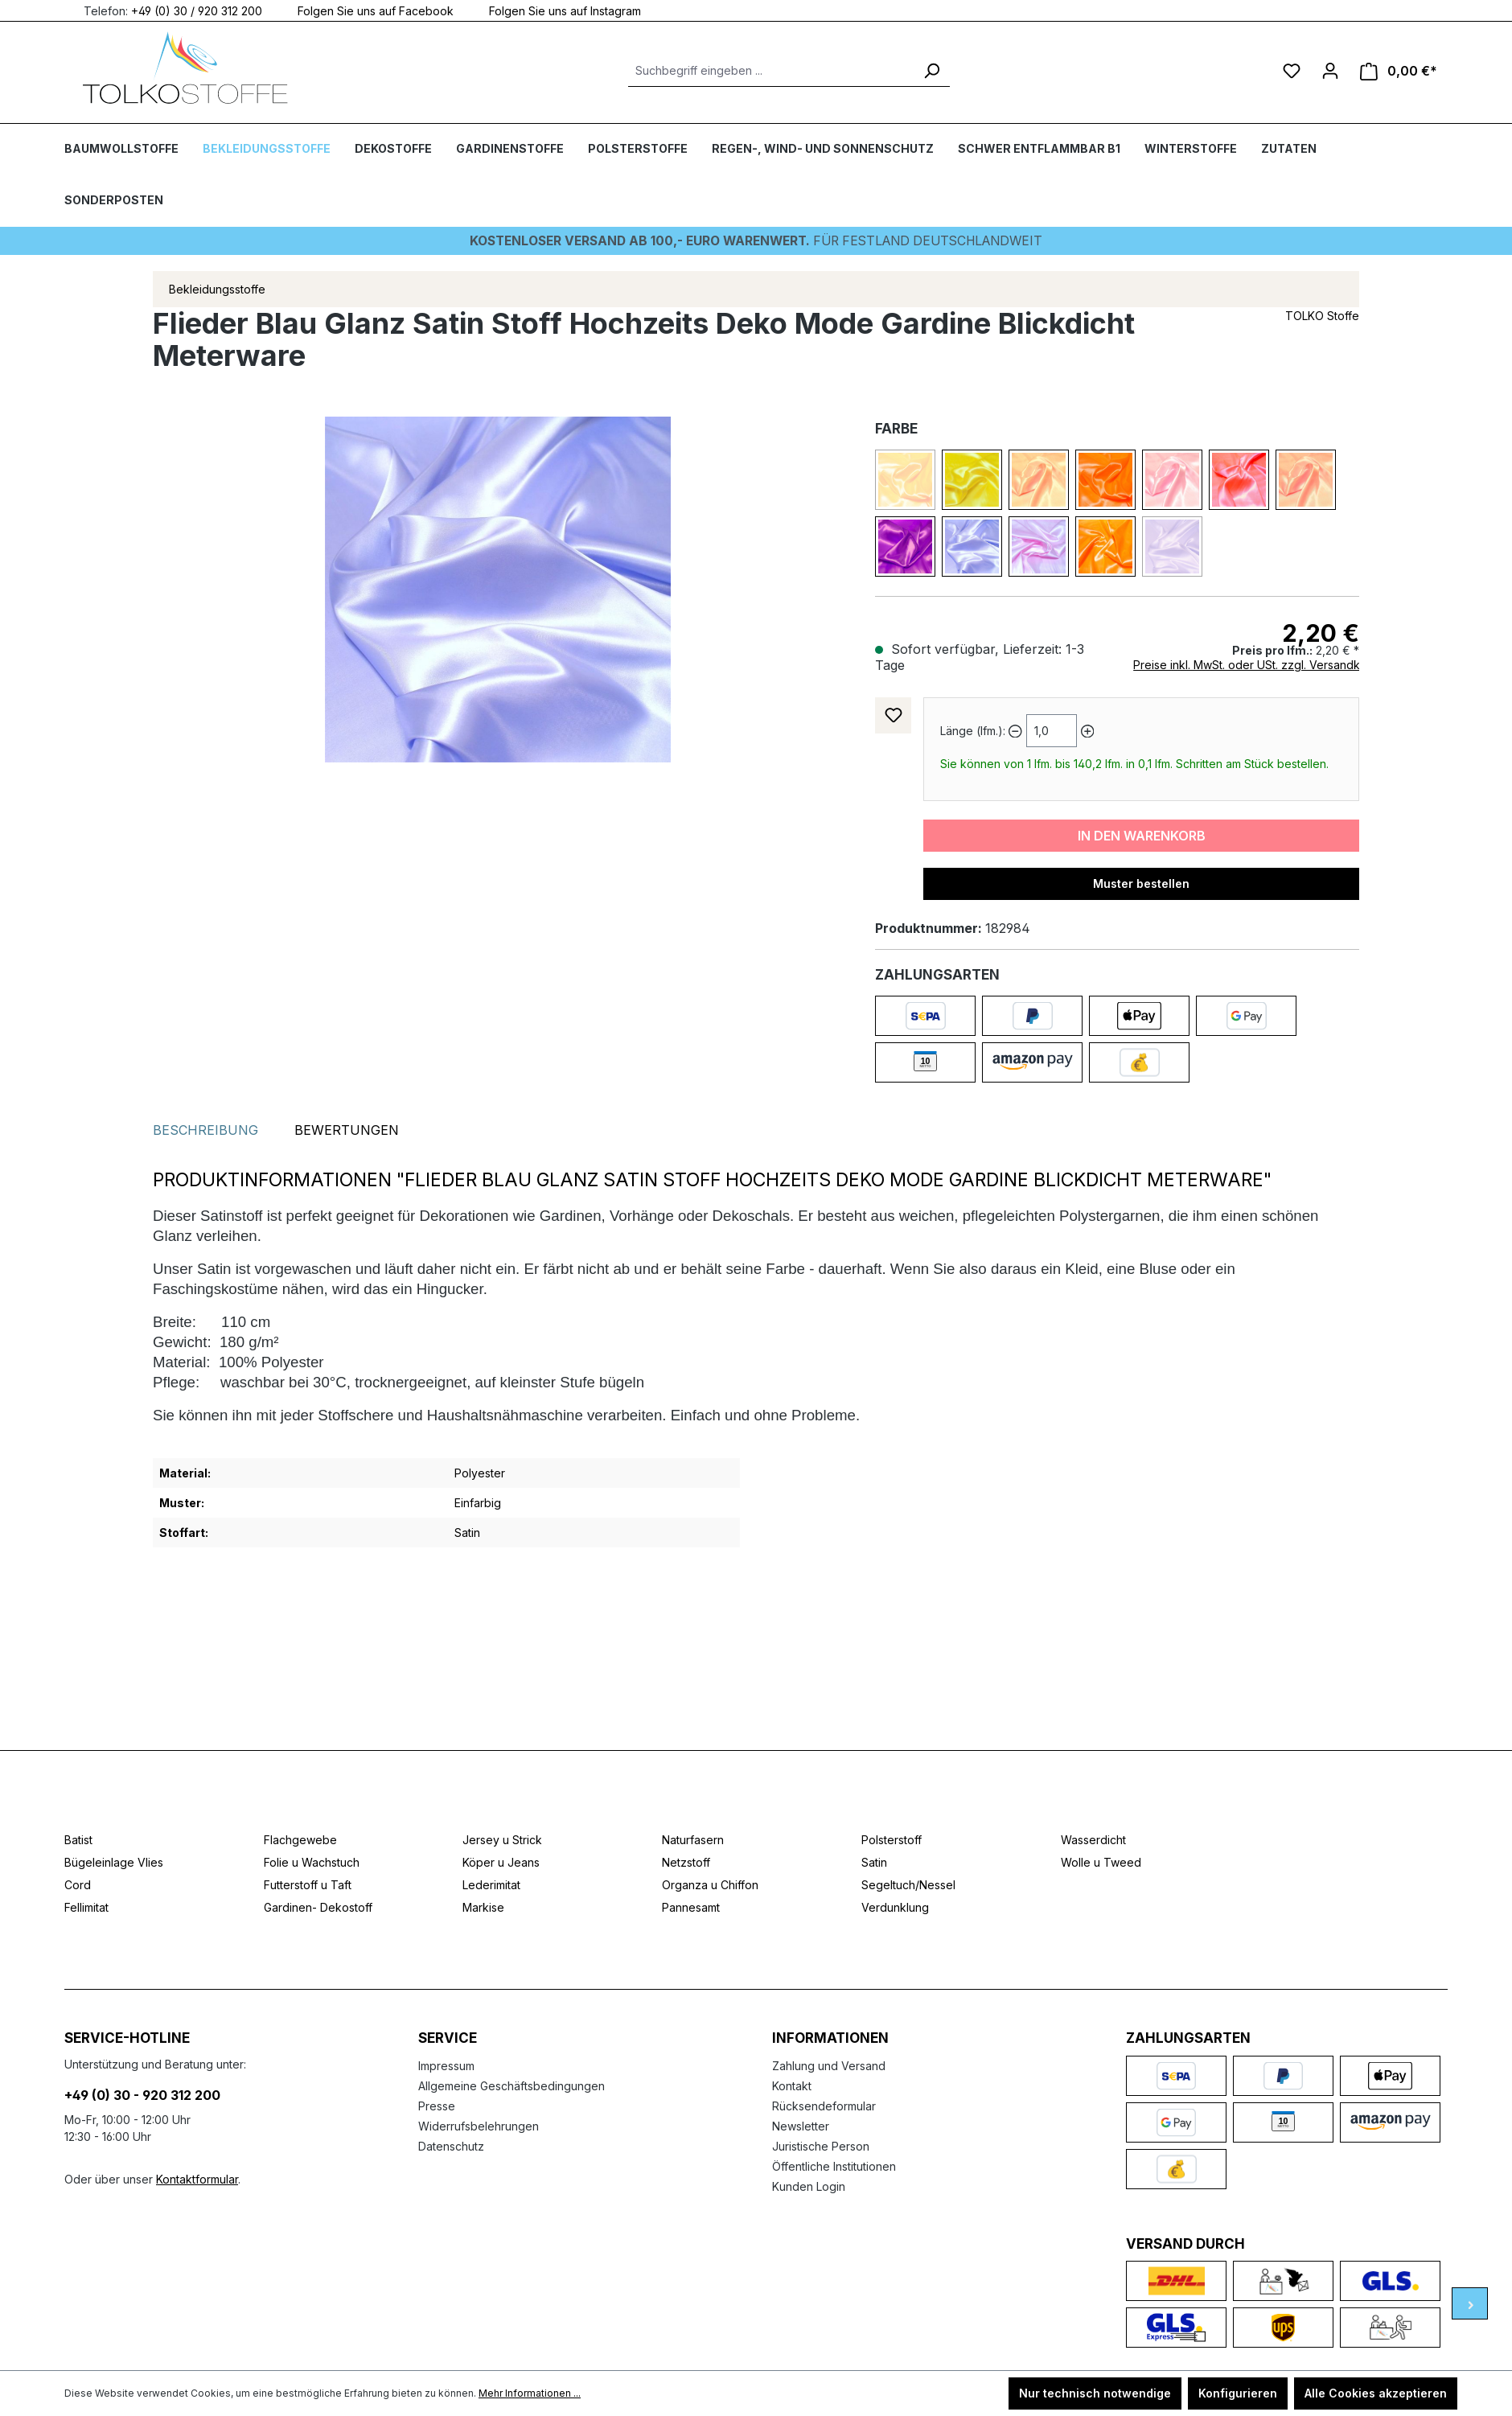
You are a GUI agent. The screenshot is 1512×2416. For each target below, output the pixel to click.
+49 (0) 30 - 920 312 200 (142, 2095)
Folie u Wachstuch (312, 1862)
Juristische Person (820, 2146)
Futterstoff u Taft (307, 1885)
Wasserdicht (1093, 1840)
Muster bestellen (1141, 883)
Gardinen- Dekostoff (318, 1907)
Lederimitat (491, 1885)
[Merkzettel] (1291, 71)
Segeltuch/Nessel (908, 1885)
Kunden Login (808, 2186)
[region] (498, 589)
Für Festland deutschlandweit (756, 240)
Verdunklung (895, 1907)
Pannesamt (691, 1907)
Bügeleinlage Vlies (113, 1862)
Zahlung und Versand (828, 2066)
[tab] (205, 1129)
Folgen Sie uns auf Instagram (555, 10)
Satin (874, 1862)
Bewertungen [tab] (346, 1129)
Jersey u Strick (502, 1840)
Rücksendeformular (824, 2106)
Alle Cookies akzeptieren (1376, 2393)
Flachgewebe (300, 1840)
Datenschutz (451, 2146)
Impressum (446, 2066)
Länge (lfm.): (972, 730)
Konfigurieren (1237, 2393)
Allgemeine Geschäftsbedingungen (511, 2086)
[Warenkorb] (1399, 71)
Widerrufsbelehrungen (478, 2126)
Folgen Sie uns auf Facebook (366, 10)
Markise (483, 1907)
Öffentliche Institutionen (834, 2166)
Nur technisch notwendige (1095, 2393)
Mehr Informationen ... (530, 2393)
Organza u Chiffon (710, 1885)
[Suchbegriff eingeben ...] (771, 71)
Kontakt (791, 2086)
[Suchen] (931, 71)
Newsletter (800, 2126)
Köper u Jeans (501, 1862)
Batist (78, 1840)
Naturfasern (693, 1840)
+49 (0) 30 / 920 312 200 (196, 10)
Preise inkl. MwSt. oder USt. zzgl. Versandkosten (1261, 664)
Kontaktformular (197, 2179)
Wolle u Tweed (1101, 1862)
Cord (77, 1885)
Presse (436, 2106)
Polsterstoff (891, 1840)
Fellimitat (86, 1907)
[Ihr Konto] (1330, 71)
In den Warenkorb (1142, 835)
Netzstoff (686, 1862)
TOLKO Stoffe (1322, 315)
